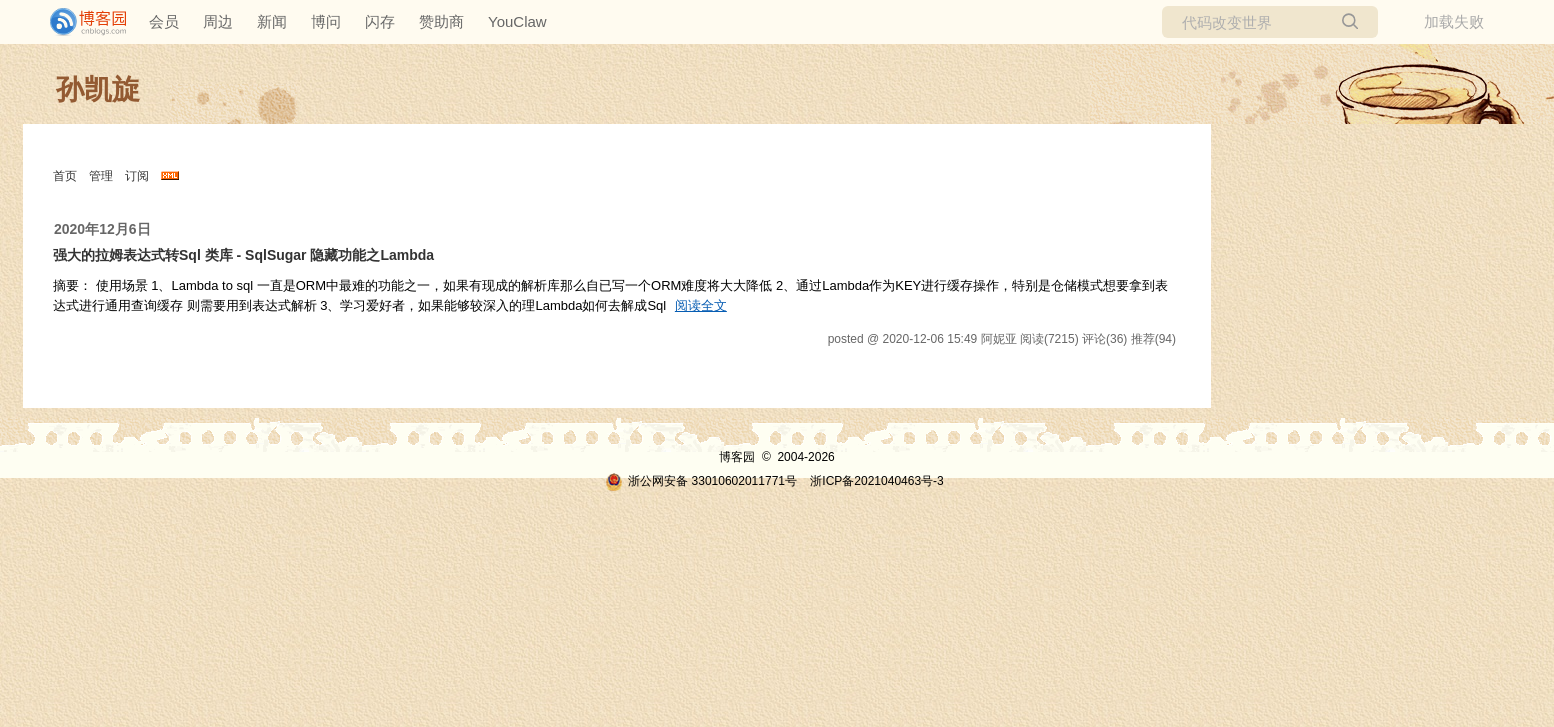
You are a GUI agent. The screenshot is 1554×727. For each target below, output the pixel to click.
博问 (326, 21)
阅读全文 (701, 305)
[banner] (80, 22)
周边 (218, 21)
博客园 (737, 457)
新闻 (272, 21)
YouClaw (517, 21)
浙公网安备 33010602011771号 (701, 481)
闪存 (380, 21)
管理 (101, 176)
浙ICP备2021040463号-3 (876, 481)
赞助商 (441, 21)
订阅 (137, 176)
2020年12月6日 (102, 229)
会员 (164, 21)
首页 (65, 176)
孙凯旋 (98, 89)
